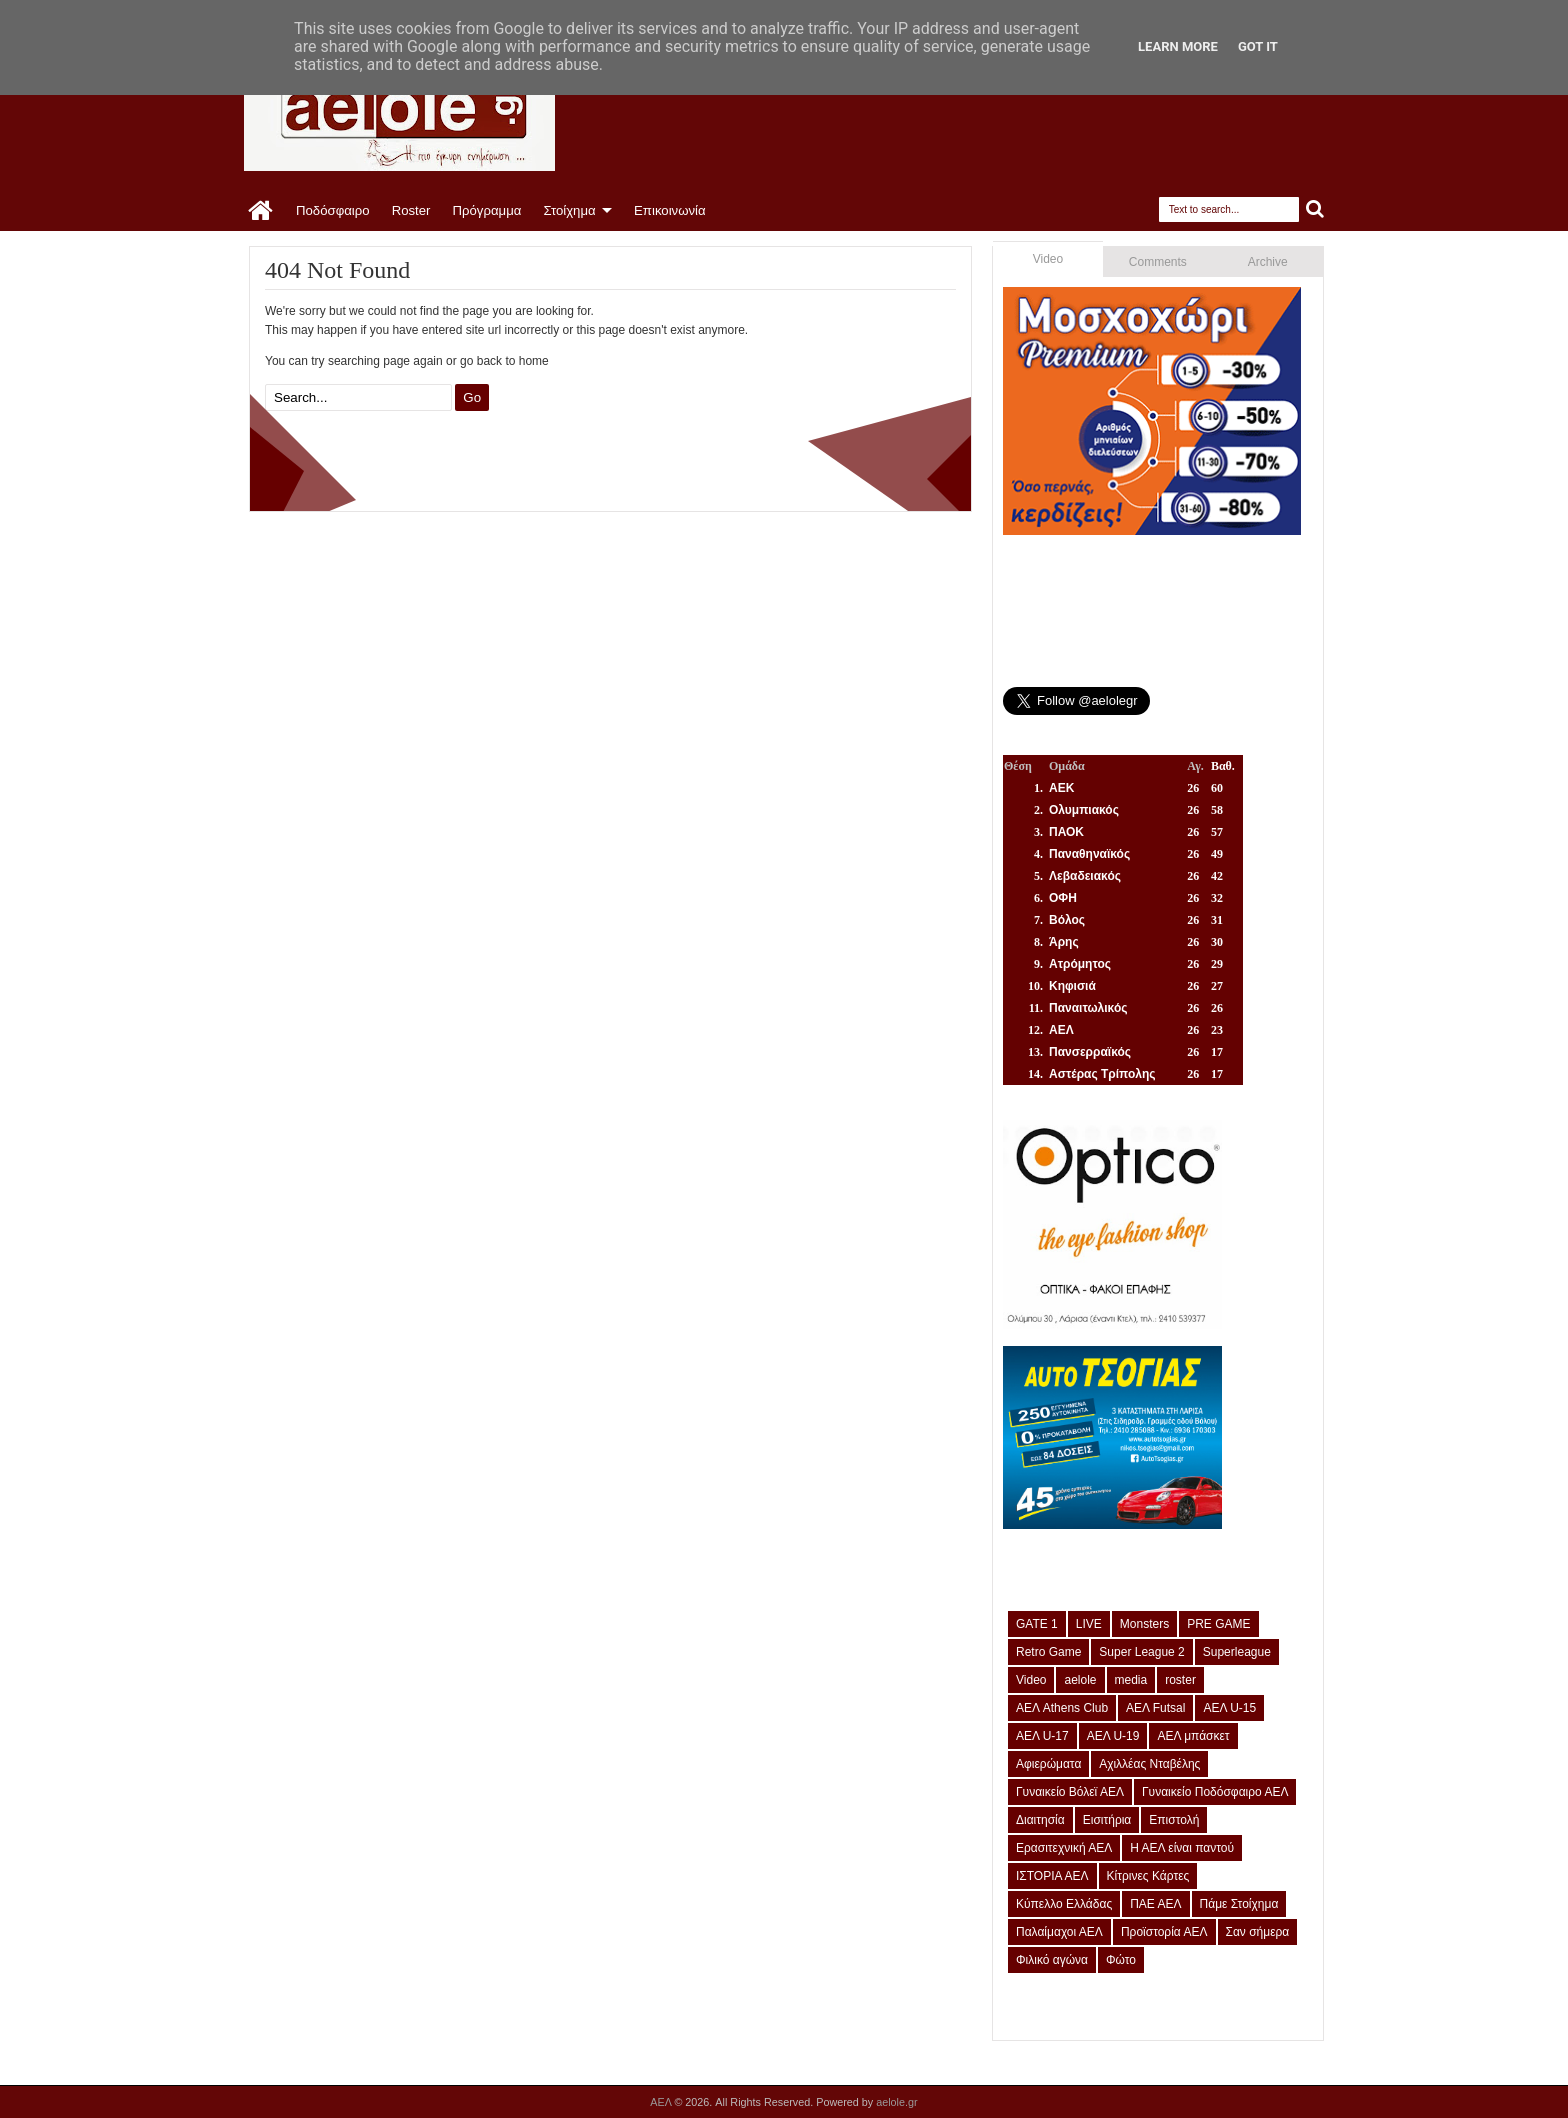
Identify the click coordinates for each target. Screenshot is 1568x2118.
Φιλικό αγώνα (1052, 1960)
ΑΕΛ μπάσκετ (1193, 1736)
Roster (411, 210)
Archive (1268, 262)
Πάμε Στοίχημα (1239, 1904)
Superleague (1237, 1652)
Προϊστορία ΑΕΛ (1164, 1932)
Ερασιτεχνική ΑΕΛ (1064, 1848)
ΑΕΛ (662, 2102)
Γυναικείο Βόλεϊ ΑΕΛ (1070, 1792)
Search (1315, 209)
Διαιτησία (1040, 1820)
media (1131, 1680)
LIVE (1089, 1624)
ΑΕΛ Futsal (1155, 1708)
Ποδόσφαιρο (333, 210)
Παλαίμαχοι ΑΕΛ (1059, 1932)
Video (1048, 259)
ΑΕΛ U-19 (1113, 1736)
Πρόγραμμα (486, 210)
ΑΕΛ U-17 (1042, 1736)
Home (261, 211)
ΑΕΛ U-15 (1229, 1708)
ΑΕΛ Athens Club (1062, 1708)
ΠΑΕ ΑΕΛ (1155, 1904)
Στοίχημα (569, 210)
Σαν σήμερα (1258, 1932)
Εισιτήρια (1107, 1820)
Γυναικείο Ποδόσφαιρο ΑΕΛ (1215, 1792)
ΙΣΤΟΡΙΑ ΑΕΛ (1052, 1876)
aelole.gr (896, 2102)
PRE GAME (1218, 1624)
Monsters (1144, 1624)
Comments (1158, 262)
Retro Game (1048, 1652)
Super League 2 (1141, 1652)
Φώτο (1121, 1960)
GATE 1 (1037, 1624)
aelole (1080, 1680)
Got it (1258, 46)
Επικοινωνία (670, 210)
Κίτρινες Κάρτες (1148, 1876)
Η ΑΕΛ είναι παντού (1182, 1848)
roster (1180, 1680)
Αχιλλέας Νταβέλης (1149, 1764)
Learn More (1178, 46)
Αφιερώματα (1048, 1764)
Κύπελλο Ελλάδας (1064, 1904)
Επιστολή (1174, 1820)
